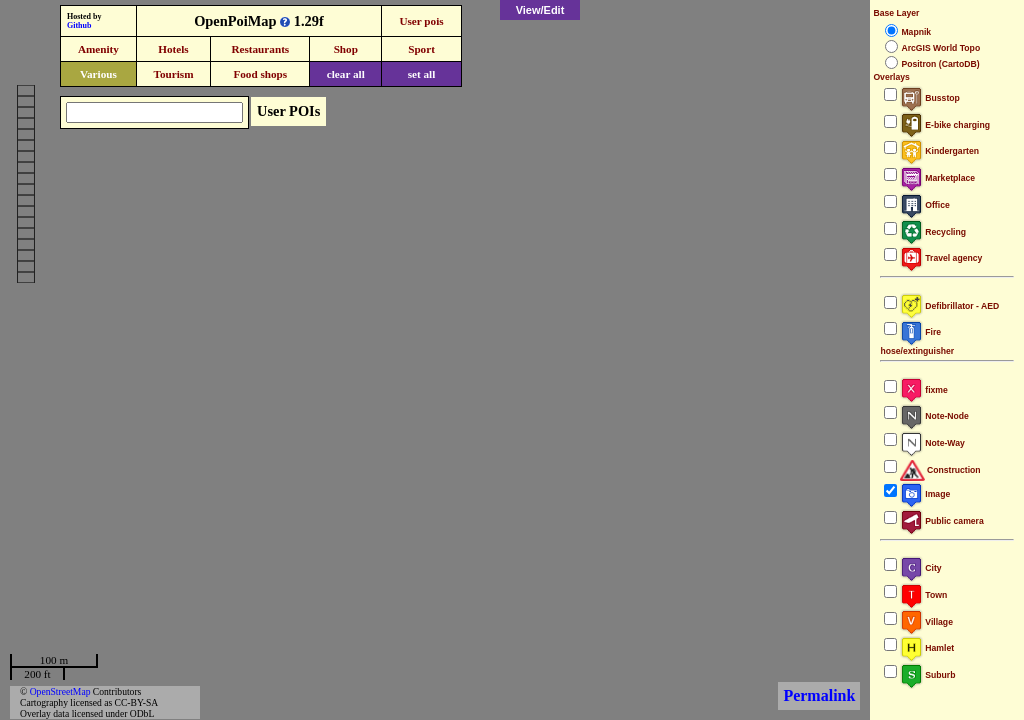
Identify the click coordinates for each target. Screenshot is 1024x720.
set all (422, 74)
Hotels (173, 49)
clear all (346, 74)
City (920, 568)
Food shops (260, 74)
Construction (940, 470)
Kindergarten (939, 151)
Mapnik (916, 32)
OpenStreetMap (60, 691)
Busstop (929, 98)
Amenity (98, 49)
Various (98, 74)
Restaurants (260, 49)
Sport (421, 49)
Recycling (933, 232)
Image (925, 494)
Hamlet (927, 648)
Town (923, 595)
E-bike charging (945, 125)
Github (79, 25)
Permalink (819, 695)
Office (924, 205)
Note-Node (934, 416)
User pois (421, 21)
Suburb (927, 675)
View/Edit (540, 10)
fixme (923, 390)
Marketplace (937, 178)
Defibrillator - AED (949, 306)
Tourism (173, 74)
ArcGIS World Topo (940, 48)
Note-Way (932, 443)
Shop (346, 49)
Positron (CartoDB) (940, 64)
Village (926, 622)
